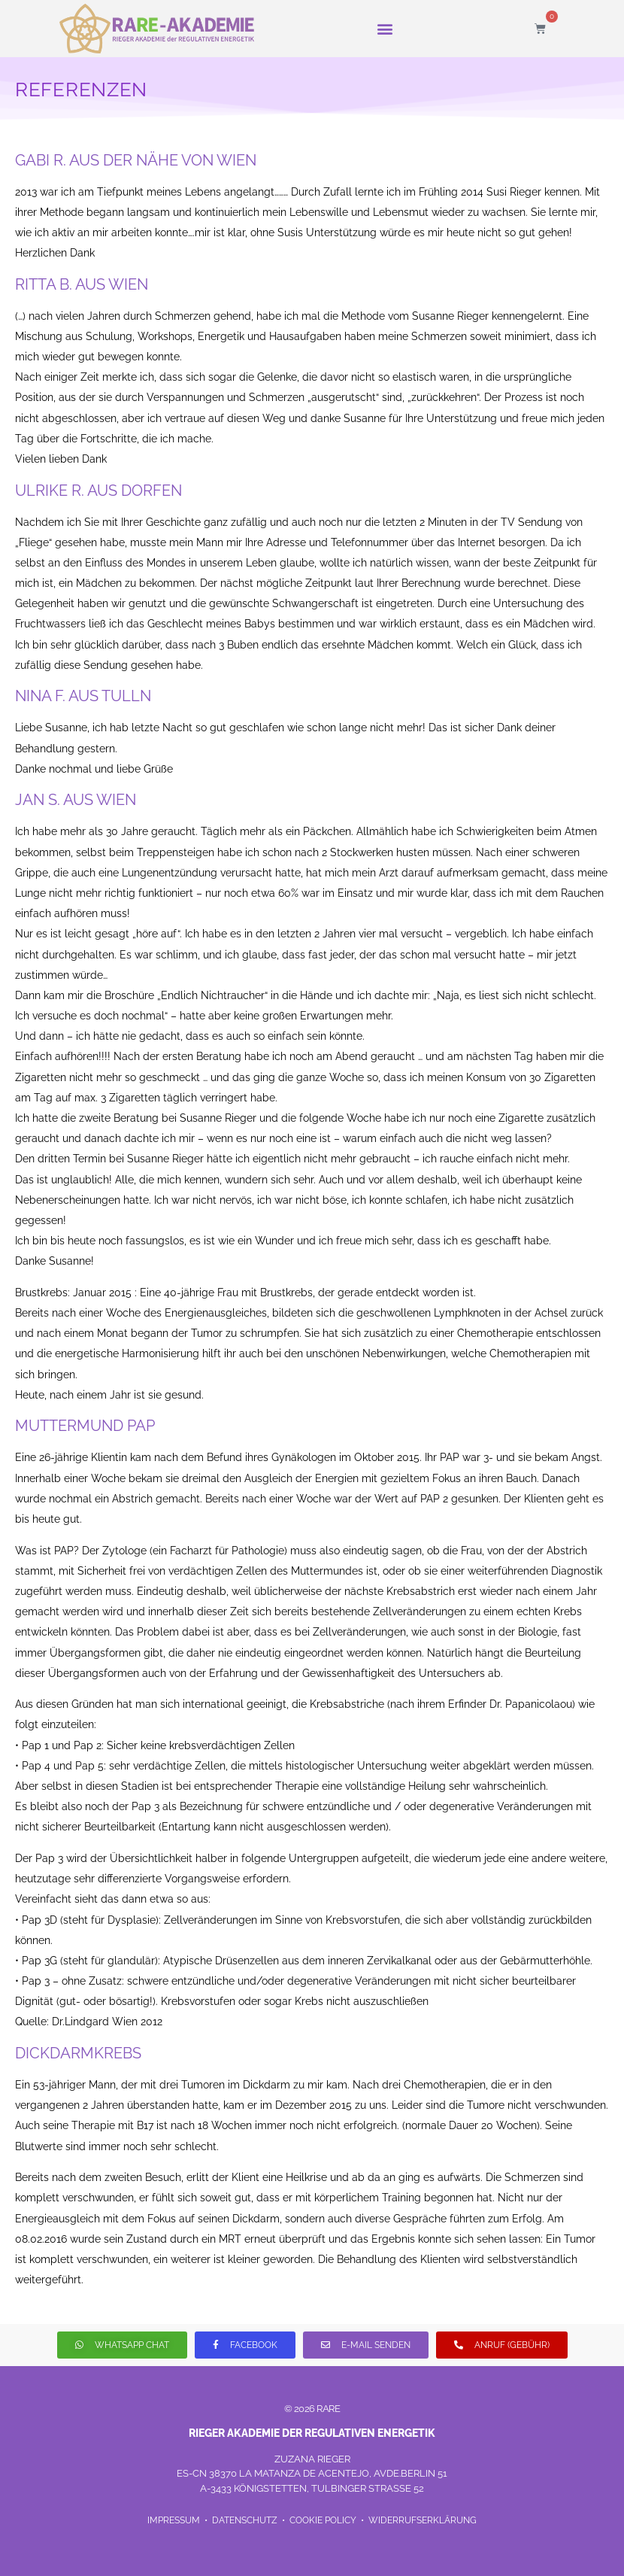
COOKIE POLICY (322, 2520)
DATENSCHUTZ (246, 2520)
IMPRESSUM (174, 2520)
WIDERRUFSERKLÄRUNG (422, 2520)
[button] (385, 28)
